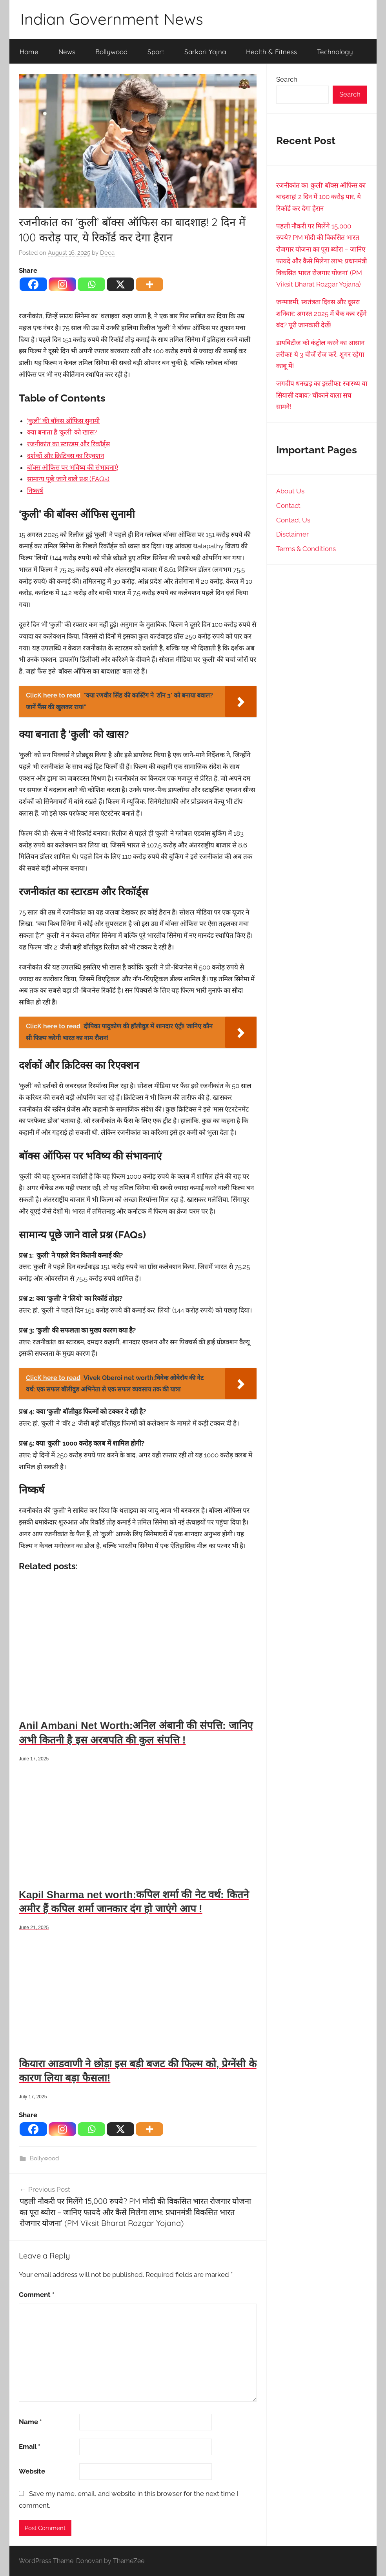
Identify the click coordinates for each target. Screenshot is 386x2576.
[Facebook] (33, 284)
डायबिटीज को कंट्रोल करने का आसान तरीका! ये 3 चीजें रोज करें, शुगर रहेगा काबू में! (320, 354)
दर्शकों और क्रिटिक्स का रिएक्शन (65, 456)
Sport (155, 51)
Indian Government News (111, 19)
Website (32, 2471)
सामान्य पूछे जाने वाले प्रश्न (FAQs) (68, 479)
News (66, 51)
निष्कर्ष (35, 491)
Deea (107, 252)
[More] (149, 284)
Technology (335, 51)
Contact (288, 505)
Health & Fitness (271, 51)
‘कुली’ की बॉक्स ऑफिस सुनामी (63, 421)
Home (29, 51)
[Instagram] (62, 284)
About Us (290, 491)
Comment (37, 2295)
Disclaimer (292, 534)
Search (286, 79)
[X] (120, 284)
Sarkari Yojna (205, 51)
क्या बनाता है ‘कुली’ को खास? (62, 432)
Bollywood (111, 51)
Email (29, 2446)
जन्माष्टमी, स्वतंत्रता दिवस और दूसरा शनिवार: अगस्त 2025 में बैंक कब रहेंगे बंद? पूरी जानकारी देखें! (321, 313)
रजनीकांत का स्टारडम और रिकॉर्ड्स (68, 444)
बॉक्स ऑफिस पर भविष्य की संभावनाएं (72, 467)
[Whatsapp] (91, 284)
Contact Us (293, 520)
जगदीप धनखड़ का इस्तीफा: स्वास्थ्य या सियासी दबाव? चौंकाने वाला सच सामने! (321, 395)
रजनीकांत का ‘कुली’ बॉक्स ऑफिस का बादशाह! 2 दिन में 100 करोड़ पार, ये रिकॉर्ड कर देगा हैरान (321, 197)
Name (30, 2422)
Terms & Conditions (306, 549)
